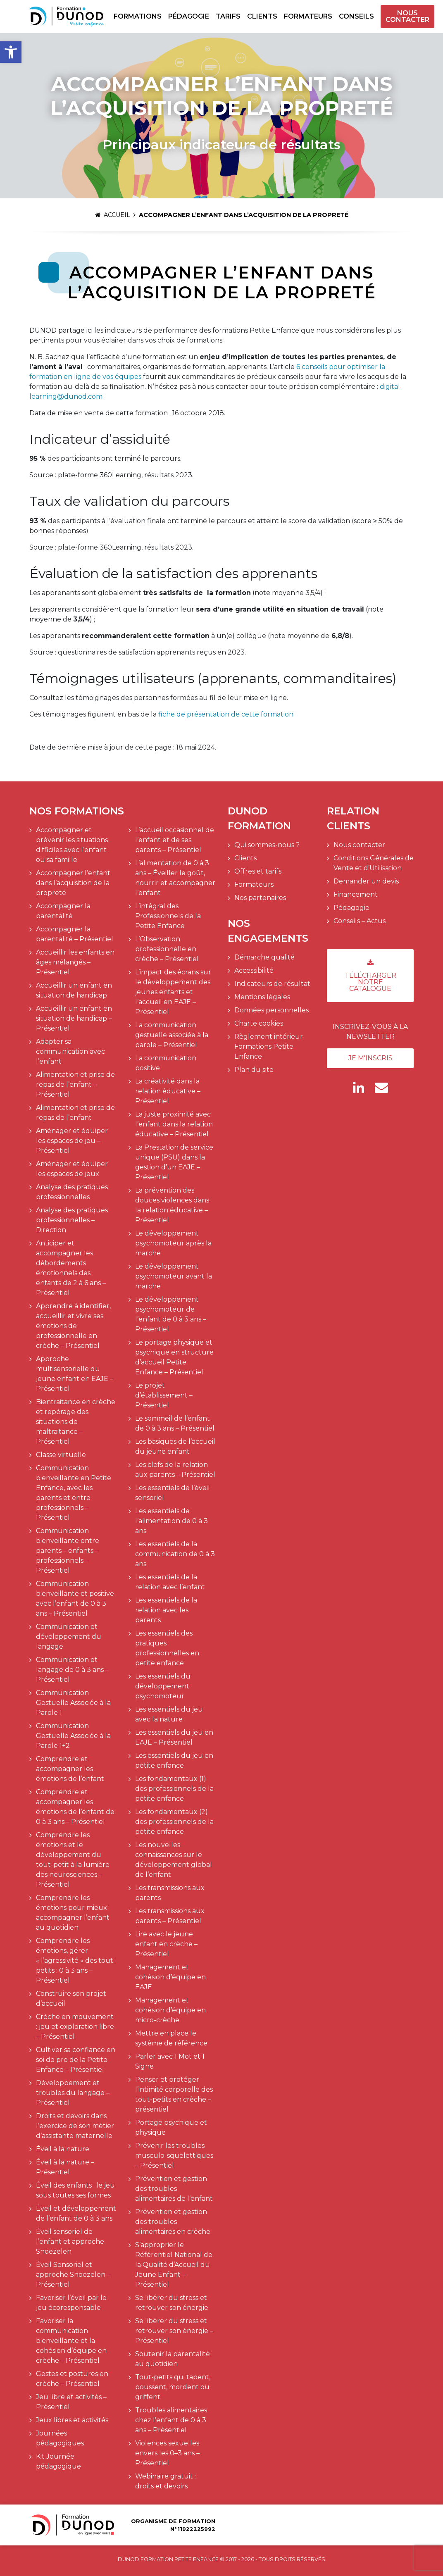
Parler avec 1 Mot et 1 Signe (170, 2061)
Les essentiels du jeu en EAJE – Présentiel (174, 1737)
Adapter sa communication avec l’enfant (70, 1051)
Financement (355, 894)
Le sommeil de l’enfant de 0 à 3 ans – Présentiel (174, 1423)
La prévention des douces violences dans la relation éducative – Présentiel (172, 1205)
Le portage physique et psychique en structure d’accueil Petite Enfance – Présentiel (174, 1357)
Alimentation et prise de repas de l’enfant (75, 1112)
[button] (10, 52)
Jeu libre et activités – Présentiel (71, 2402)
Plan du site (254, 1070)
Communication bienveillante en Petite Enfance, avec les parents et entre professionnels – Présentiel (73, 1492)
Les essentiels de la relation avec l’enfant (170, 1582)
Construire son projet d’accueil (71, 1998)
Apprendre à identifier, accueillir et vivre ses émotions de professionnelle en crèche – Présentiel (73, 1326)
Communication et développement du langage (68, 1636)
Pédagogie (188, 16)
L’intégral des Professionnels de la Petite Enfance (168, 916)
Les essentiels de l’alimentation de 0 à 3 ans (171, 1521)
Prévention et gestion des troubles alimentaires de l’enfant (174, 2188)
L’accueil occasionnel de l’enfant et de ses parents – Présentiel (174, 840)
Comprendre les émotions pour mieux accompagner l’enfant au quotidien (73, 1912)
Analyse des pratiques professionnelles (72, 1192)
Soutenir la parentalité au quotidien (172, 2359)
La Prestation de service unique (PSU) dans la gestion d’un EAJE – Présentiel (174, 1162)
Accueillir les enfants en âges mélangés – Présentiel (75, 962)
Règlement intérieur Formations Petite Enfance (268, 1046)
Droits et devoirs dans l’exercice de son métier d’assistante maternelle (75, 2126)
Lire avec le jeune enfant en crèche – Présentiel (166, 1944)
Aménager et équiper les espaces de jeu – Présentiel (72, 1141)
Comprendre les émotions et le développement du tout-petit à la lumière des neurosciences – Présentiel (73, 1859)
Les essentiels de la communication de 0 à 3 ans (175, 1554)
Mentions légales (262, 997)
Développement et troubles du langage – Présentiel (73, 2093)
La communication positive (165, 1063)
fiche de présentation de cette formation (225, 714)
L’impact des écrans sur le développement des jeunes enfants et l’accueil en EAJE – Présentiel (173, 992)
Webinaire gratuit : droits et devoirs (165, 2481)
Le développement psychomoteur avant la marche (173, 1276)
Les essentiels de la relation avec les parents (166, 1610)
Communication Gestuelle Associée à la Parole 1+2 (73, 1736)
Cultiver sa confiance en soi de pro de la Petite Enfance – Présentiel (75, 2060)
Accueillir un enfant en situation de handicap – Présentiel (74, 1018)
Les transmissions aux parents (170, 1893)
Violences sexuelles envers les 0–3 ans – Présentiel (167, 2453)
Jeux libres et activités (72, 2420)
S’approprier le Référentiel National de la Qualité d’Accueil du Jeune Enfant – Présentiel (173, 2264)
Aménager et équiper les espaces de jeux (72, 1169)
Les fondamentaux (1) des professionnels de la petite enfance (174, 1788)
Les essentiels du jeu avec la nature (169, 1714)
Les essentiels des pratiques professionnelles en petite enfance (167, 1648)
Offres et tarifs (257, 871)
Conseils (356, 16)
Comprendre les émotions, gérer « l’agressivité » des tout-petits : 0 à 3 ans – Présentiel (76, 1960)
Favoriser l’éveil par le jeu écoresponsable (71, 2303)
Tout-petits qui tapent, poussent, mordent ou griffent (172, 2387)
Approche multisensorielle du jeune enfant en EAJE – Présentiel (74, 1374)
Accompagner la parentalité (63, 911)
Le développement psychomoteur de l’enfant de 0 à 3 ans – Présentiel (170, 1314)
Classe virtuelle (61, 1455)
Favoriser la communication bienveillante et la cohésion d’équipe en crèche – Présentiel (71, 2340)
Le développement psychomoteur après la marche (173, 1243)
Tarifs (228, 16)
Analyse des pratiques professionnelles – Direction (72, 1220)
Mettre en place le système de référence (171, 2038)
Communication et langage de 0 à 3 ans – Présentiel (72, 1669)
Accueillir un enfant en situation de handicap (74, 990)
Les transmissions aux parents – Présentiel (170, 1916)
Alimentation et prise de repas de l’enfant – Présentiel (75, 1084)
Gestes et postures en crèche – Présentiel (72, 2379)
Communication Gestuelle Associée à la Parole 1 (73, 1703)
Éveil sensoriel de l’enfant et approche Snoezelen (70, 2241)
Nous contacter (407, 16)
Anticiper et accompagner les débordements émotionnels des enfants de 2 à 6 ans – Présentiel (71, 1268)
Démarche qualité (264, 957)
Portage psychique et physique (171, 2127)
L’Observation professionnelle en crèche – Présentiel (167, 949)
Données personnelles (271, 1010)
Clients (262, 16)
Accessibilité (254, 970)
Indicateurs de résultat (272, 984)
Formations (138, 16)
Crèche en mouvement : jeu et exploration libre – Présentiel (75, 2026)
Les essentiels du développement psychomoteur (163, 1686)
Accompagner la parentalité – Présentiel (74, 934)
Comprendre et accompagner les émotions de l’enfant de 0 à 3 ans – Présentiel (75, 1807)
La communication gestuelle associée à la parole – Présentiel (171, 1035)
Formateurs (308, 16)
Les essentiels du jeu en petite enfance (174, 1760)
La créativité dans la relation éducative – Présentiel (167, 1091)
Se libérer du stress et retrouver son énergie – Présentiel (174, 2331)
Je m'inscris (370, 1058)
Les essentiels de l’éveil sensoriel (172, 1493)
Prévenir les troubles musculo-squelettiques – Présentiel (174, 2155)
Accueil (112, 215)
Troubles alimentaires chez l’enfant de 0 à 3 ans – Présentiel (171, 2420)
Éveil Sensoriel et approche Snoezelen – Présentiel (73, 2274)
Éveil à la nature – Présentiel (65, 2167)
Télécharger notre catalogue (370, 976)
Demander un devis (366, 881)
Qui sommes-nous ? (267, 845)
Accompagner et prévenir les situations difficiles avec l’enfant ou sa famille (72, 845)
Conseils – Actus (359, 921)
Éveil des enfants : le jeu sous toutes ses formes (75, 2190)
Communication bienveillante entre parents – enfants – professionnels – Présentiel (67, 1550)
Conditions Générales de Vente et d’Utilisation (373, 863)
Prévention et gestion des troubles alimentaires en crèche (172, 2222)
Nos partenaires (260, 898)
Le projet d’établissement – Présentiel (164, 1395)
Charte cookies (258, 1023)
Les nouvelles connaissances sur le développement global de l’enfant (173, 1859)
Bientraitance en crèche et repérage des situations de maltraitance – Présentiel (75, 1421)
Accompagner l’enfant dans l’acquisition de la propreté (73, 883)
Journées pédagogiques (60, 2438)
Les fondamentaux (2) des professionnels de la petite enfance (174, 1822)
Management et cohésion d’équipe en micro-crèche (170, 2010)
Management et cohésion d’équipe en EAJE (170, 1977)
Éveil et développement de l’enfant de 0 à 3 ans (76, 2213)
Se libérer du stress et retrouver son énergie (171, 2303)
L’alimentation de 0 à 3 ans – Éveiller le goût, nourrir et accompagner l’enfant (175, 878)
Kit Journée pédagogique (58, 2461)
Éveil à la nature (62, 2149)
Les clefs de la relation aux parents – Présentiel (175, 1469)
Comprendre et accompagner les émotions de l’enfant (70, 1769)
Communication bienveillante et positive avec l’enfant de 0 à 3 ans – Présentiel (75, 1598)
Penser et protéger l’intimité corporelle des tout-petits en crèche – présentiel (174, 2094)
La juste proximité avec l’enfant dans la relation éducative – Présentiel (174, 1124)
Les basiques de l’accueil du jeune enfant (175, 1446)
